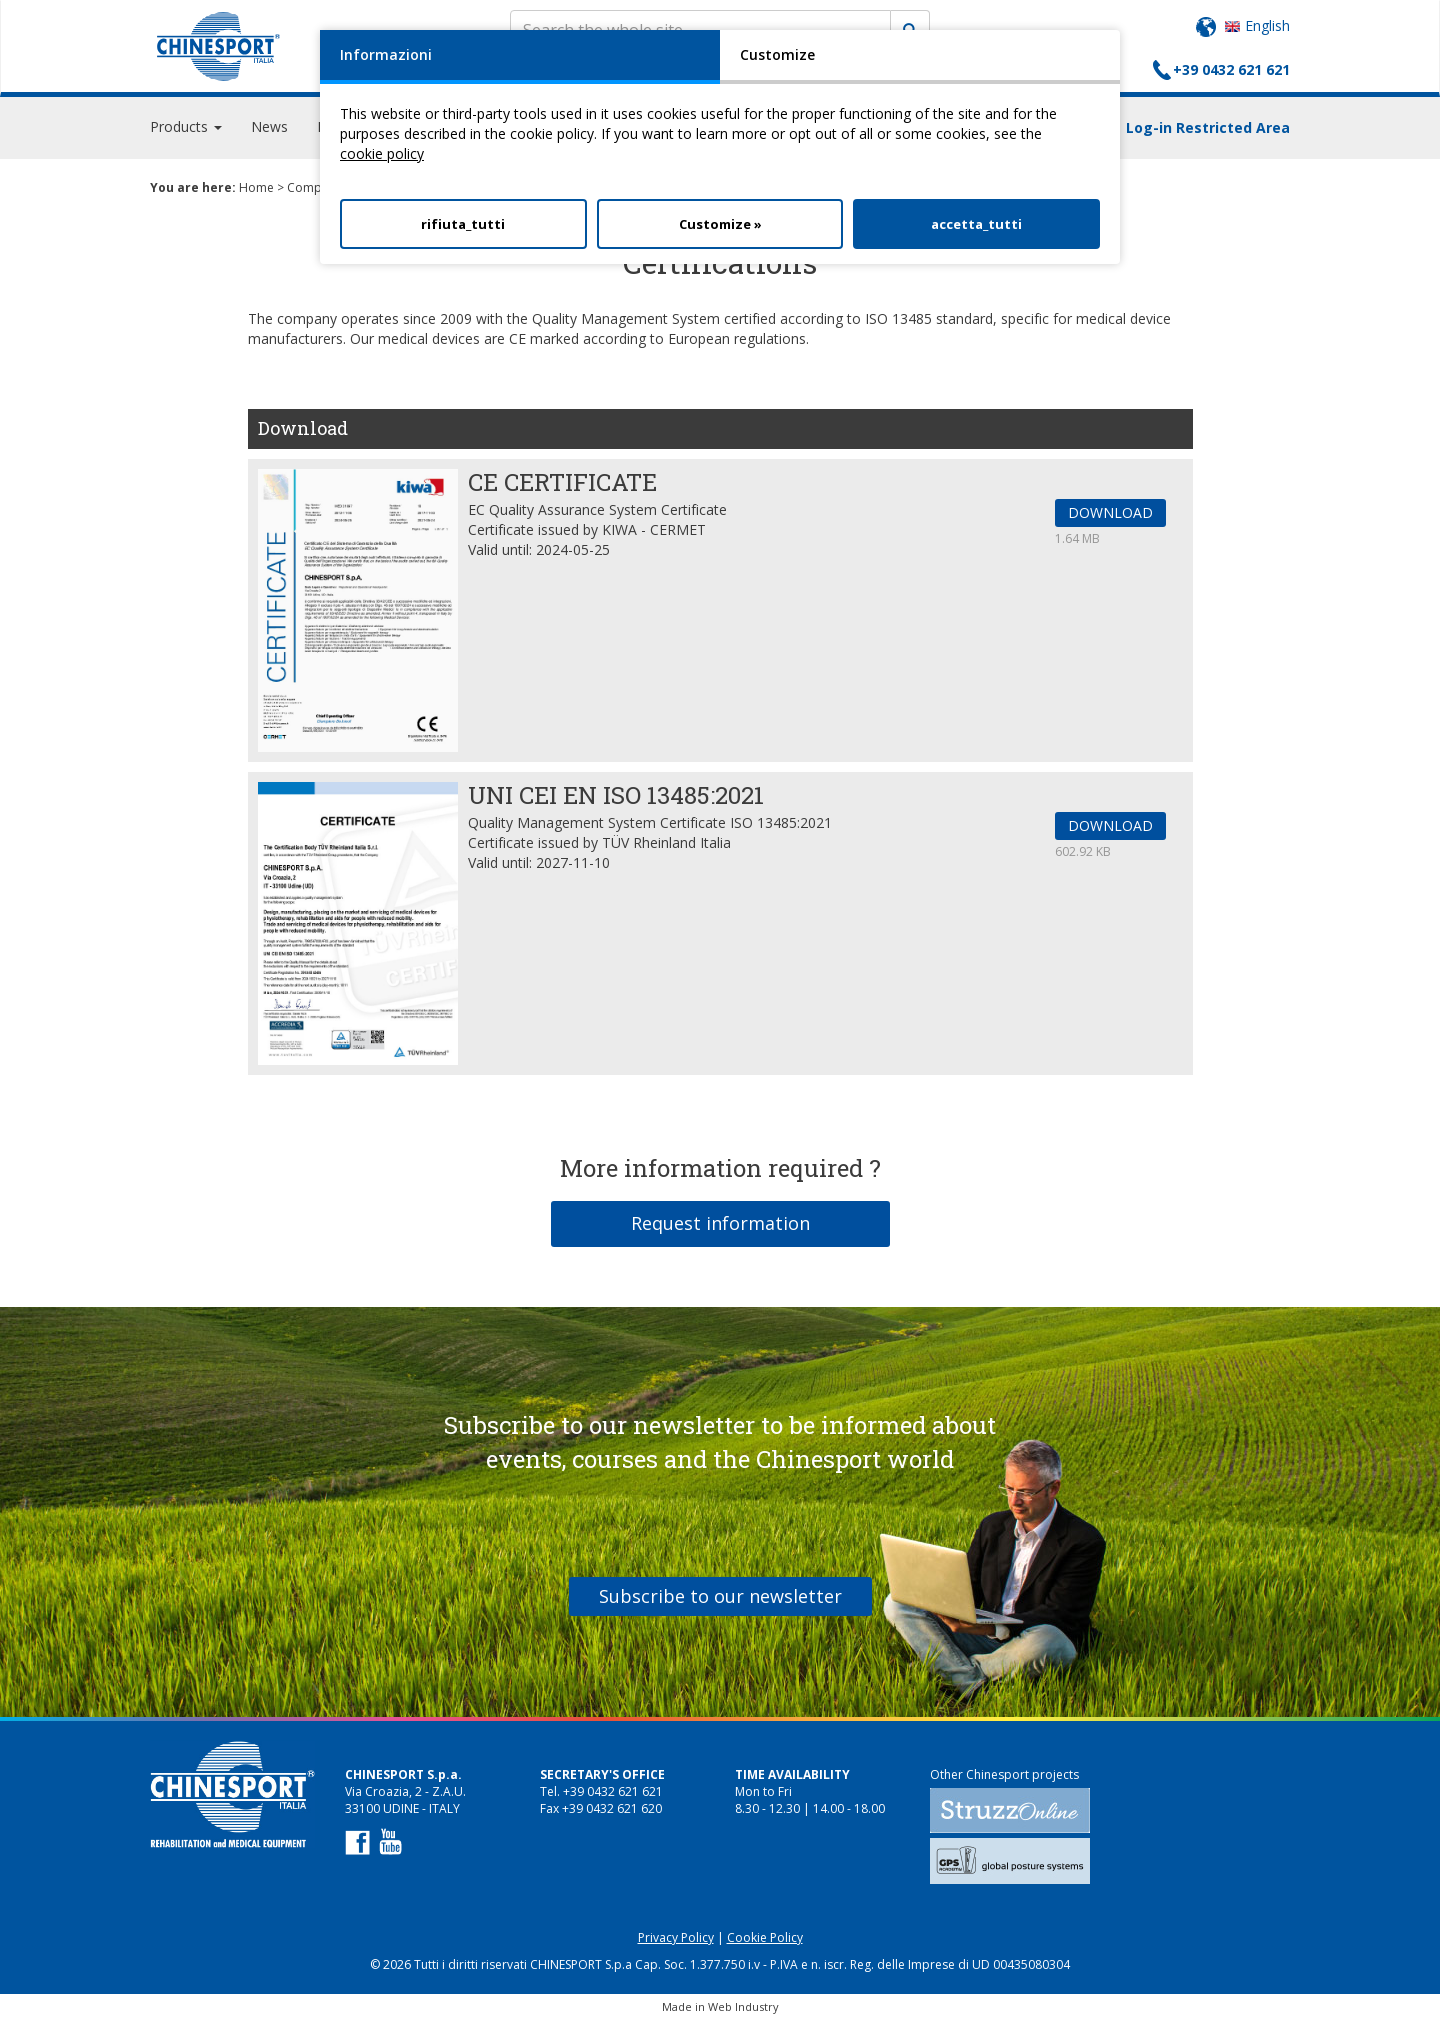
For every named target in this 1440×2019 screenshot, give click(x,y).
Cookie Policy (765, 1937)
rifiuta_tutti (463, 224)
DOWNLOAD (1110, 512)
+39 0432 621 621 (1231, 69)
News (269, 129)
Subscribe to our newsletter (720, 1596)
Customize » (720, 224)
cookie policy (382, 153)
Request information (720, 1223)
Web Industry (743, 2006)
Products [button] (186, 129)
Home (256, 187)
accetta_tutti (976, 224)
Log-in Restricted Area (1208, 130)
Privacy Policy (676, 1937)
